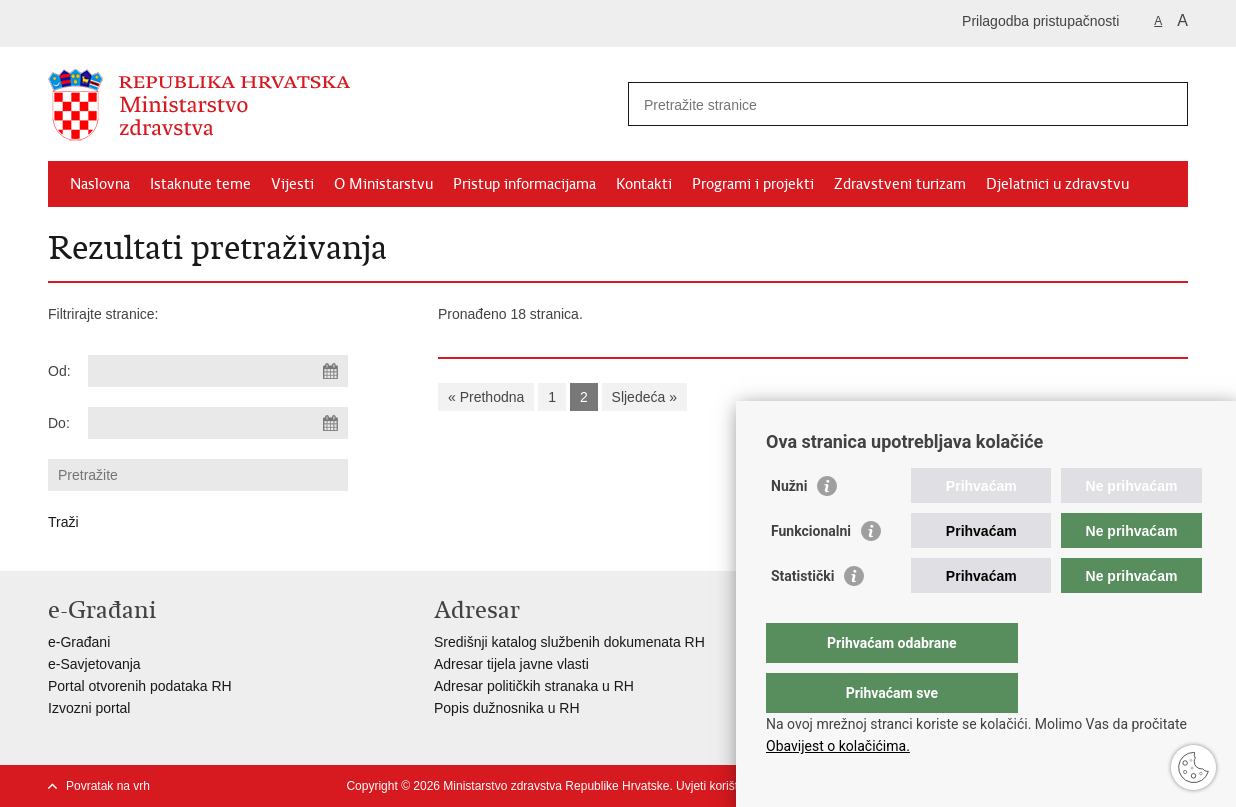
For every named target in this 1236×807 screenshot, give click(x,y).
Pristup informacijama (524, 184)
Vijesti (292, 184)
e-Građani (79, 642)
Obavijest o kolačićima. (838, 746)
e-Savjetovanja (94, 664)
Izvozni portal (89, 708)
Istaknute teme (200, 184)
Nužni (789, 526)
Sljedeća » (644, 397)
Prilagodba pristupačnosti (1040, 21)
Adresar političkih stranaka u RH (534, 686)
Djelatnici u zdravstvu (1057, 184)
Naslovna (100, 184)
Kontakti (644, 184)
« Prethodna (486, 397)
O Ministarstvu (383, 184)
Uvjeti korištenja (718, 786)
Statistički (802, 616)
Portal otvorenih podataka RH (140, 686)
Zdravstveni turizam (900, 184)
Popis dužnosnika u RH (507, 708)
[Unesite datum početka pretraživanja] (218, 371)
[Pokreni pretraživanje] (1165, 104)
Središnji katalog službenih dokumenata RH (569, 642)
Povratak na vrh (108, 786)
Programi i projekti (753, 184)
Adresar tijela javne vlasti (511, 664)
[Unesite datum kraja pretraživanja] (218, 423)
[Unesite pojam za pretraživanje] (886, 104)
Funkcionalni (811, 571)
